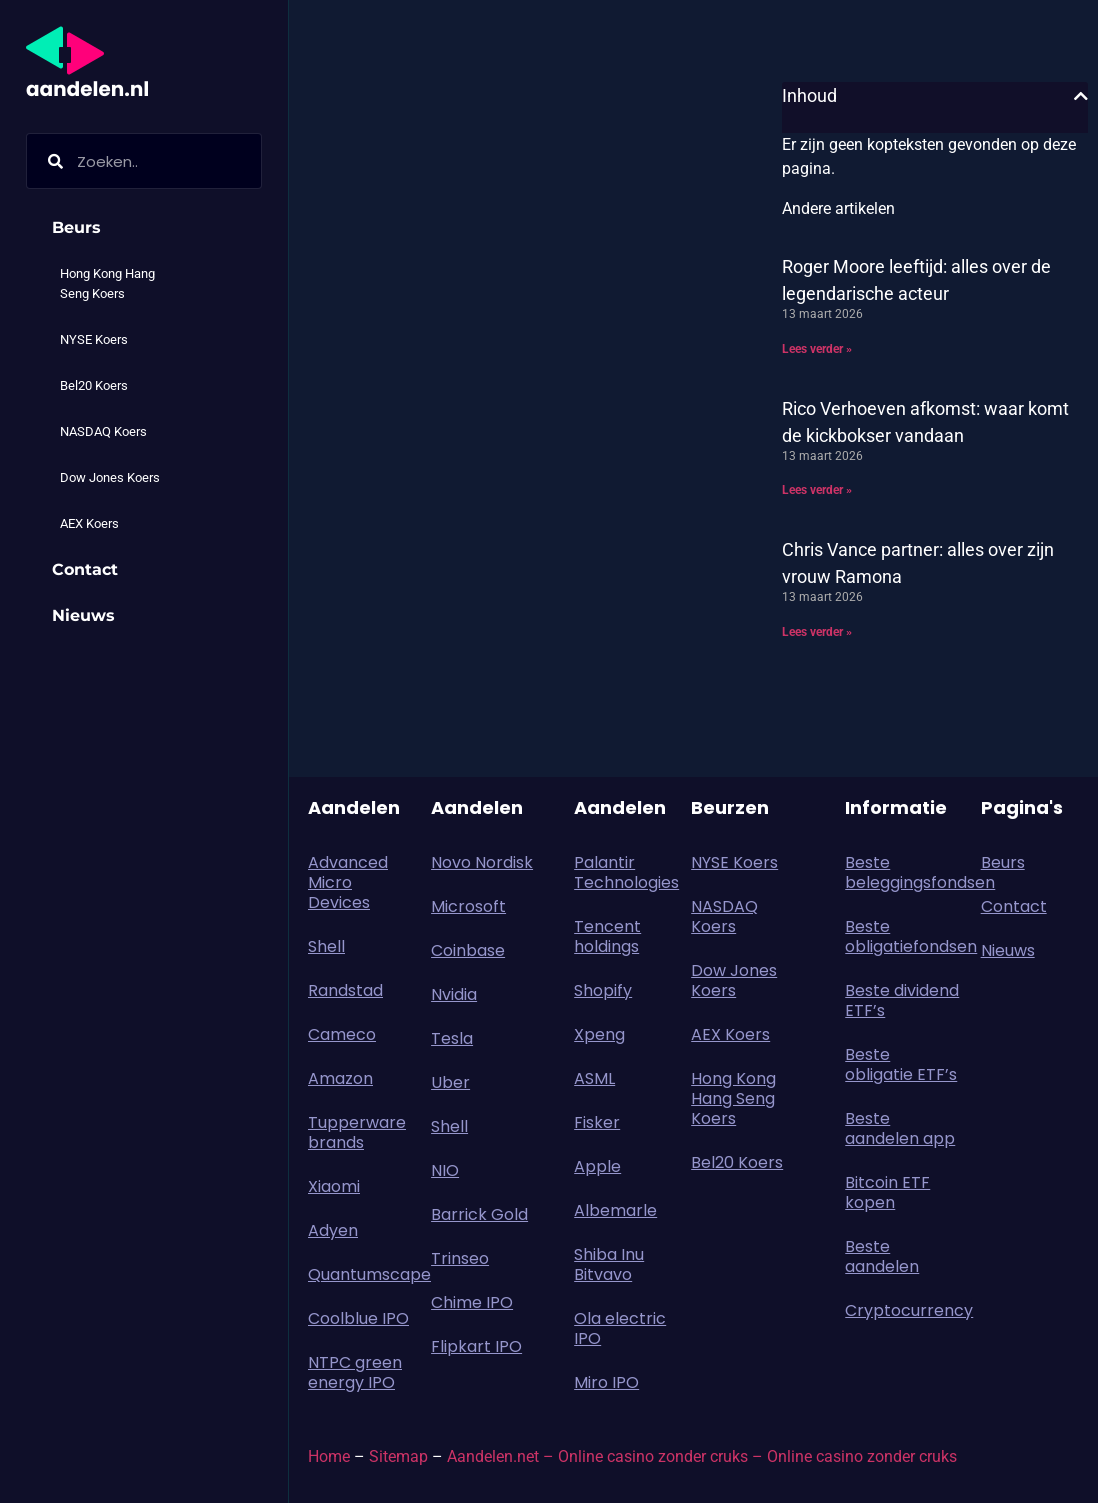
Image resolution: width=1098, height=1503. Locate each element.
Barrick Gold (479, 1214)
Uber (450, 1082)
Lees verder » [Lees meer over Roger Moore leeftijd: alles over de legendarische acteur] (817, 349)
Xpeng (599, 1034)
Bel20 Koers (94, 385)
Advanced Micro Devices (348, 882)
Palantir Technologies (626, 872)
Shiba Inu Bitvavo (609, 1264)
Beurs (81, 228)
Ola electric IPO (620, 1328)
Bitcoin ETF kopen (887, 1192)
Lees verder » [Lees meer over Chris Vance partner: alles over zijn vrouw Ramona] (817, 632)
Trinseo (460, 1258)
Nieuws (83, 615)
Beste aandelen (882, 1256)
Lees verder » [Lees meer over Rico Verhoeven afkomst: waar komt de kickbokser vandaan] (817, 490)
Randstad (345, 990)
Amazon (340, 1078)
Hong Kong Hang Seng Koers (107, 283)
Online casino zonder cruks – (662, 1456)
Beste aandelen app (900, 1128)
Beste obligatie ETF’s (901, 1064)
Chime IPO (472, 1302)
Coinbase (468, 950)
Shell (326, 946)
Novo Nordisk (482, 862)
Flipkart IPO (476, 1346)
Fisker (597, 1122)
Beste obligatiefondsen (902, 936)
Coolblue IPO (358, 1318)
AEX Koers (89, 523)
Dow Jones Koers (110, 477)
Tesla (452, 1038)
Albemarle (615, 1210)
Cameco (342, 1034)
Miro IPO (606, 1382)
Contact (85, 569)
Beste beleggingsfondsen (902, 872)
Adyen (333, 1230)
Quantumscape (359, 1274)
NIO (445, 1170)
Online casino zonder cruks (862, 1456)
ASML (594, 1078)
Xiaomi (334, 1186)
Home (329, 1456)
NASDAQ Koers (103, 431)
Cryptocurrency (902, 1310)
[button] (1081, 96)
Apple (597, 1166)
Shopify (603, 990)
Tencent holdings (607, 936)
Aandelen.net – (500, 1456)
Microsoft (468, 906)
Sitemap (398, 1456)
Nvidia (454, 994)
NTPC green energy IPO (355, 1372)
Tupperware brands (357, 1132)
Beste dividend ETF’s (902, 1000)
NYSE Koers (94, 339)
